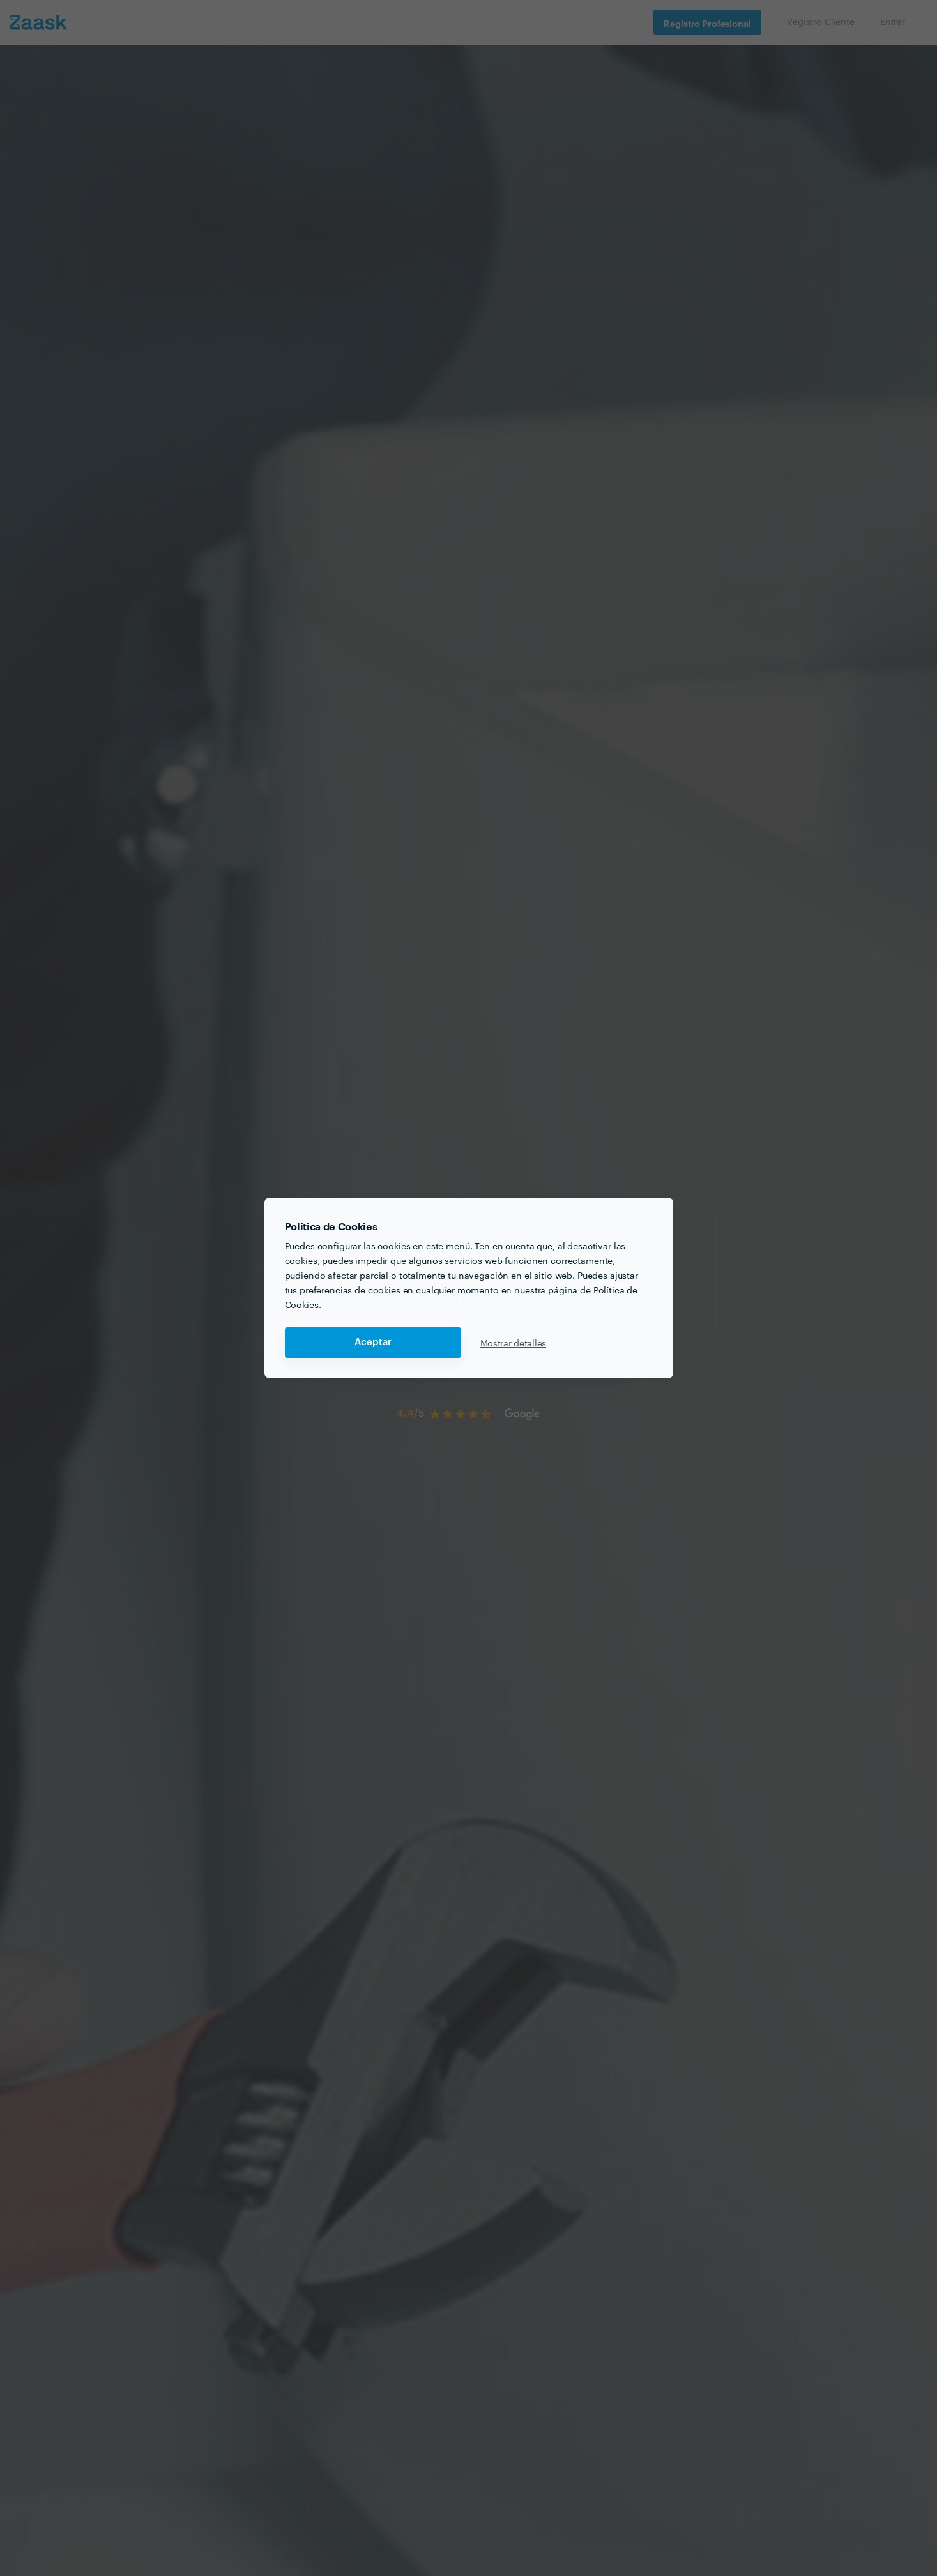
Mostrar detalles (513, 1342)
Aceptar (373, 1342)
